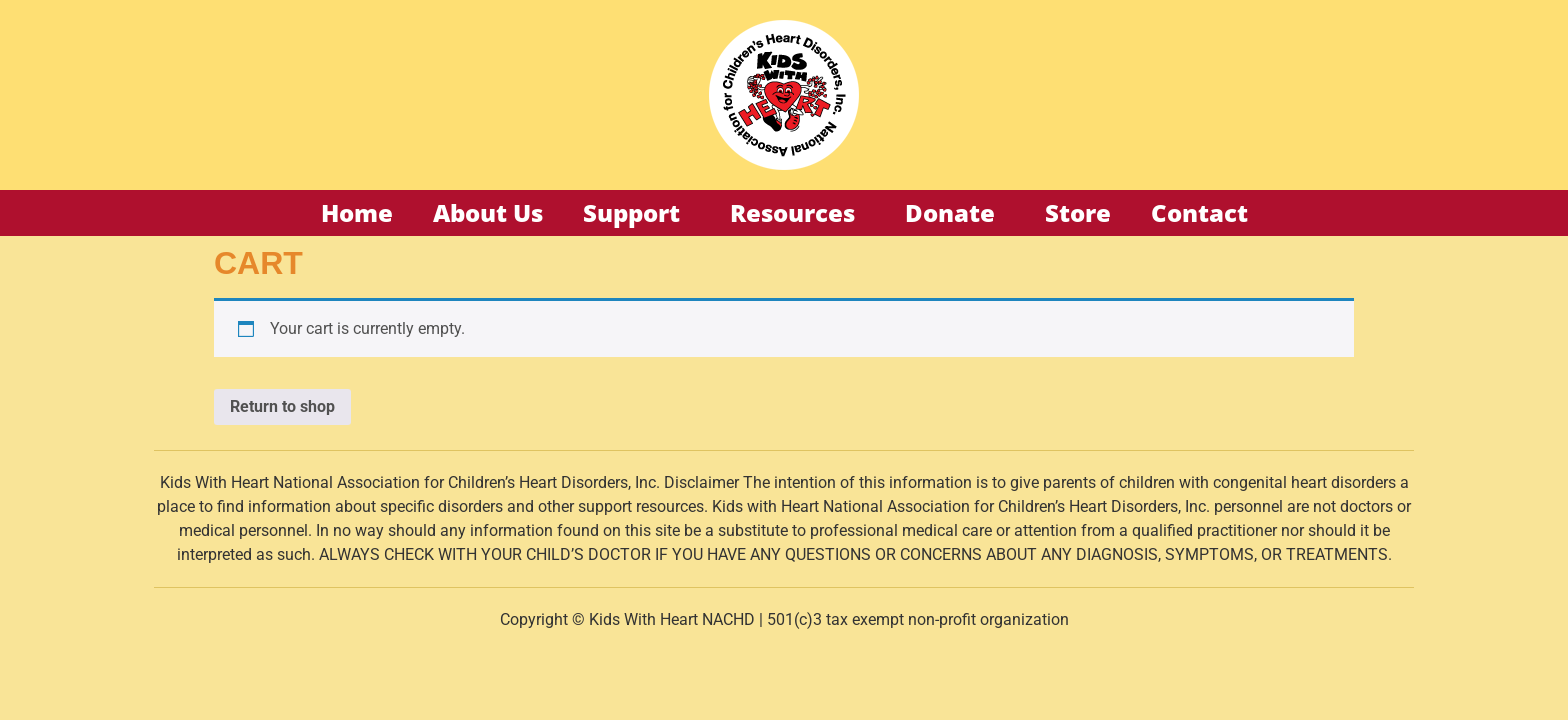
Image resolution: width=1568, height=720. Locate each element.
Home (357, 212)
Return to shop (282, 406)
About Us (488, 212)
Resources (797, 212)
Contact (1199, 212)
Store (1078, 212)
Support (636, 212)
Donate (955, 212)
